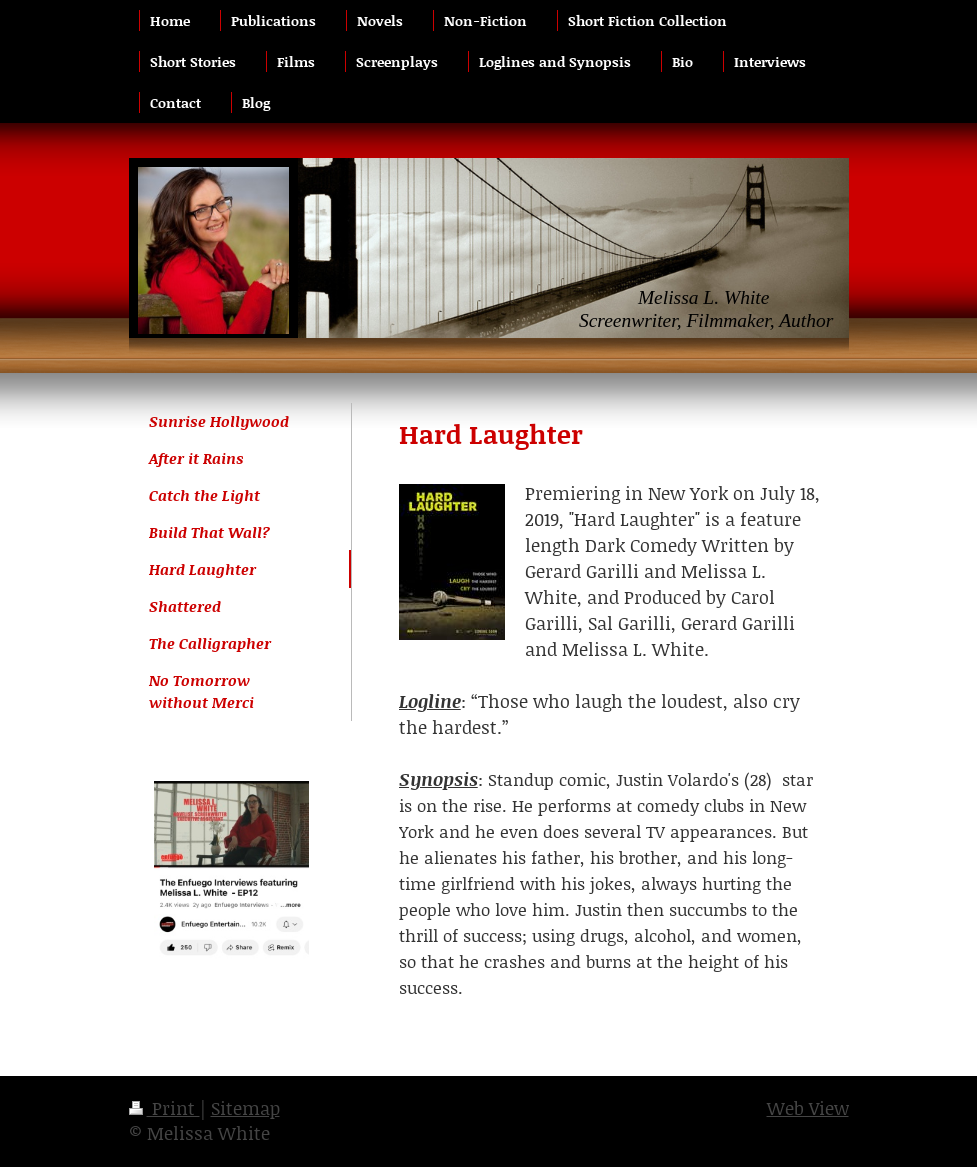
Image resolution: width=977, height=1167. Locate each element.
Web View (808, 1108)
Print (164, 1108)
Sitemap (245, 1108)
